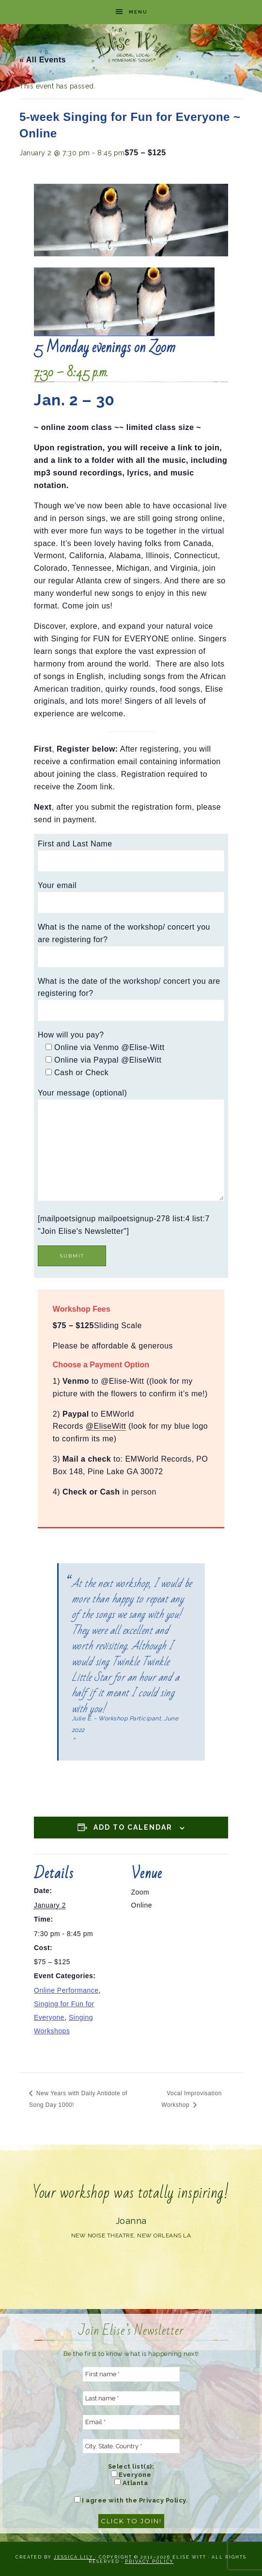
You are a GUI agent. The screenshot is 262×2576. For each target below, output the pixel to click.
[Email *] (131, 2422)
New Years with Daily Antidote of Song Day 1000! (78, 2099)
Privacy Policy (149, 2561)
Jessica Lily (74, 2557)
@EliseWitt (106, 1426)
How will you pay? (71, 1035)
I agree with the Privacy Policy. (131, 2500)
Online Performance (66, 1990)
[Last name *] (131, 2398)
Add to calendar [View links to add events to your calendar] (132, 1827)
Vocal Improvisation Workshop (191, 2099)
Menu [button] (138, 12)
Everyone (131, 2474)
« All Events (42, 60)
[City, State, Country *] (131, 2446)
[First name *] (131, 2374)
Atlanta (131, 2483)
